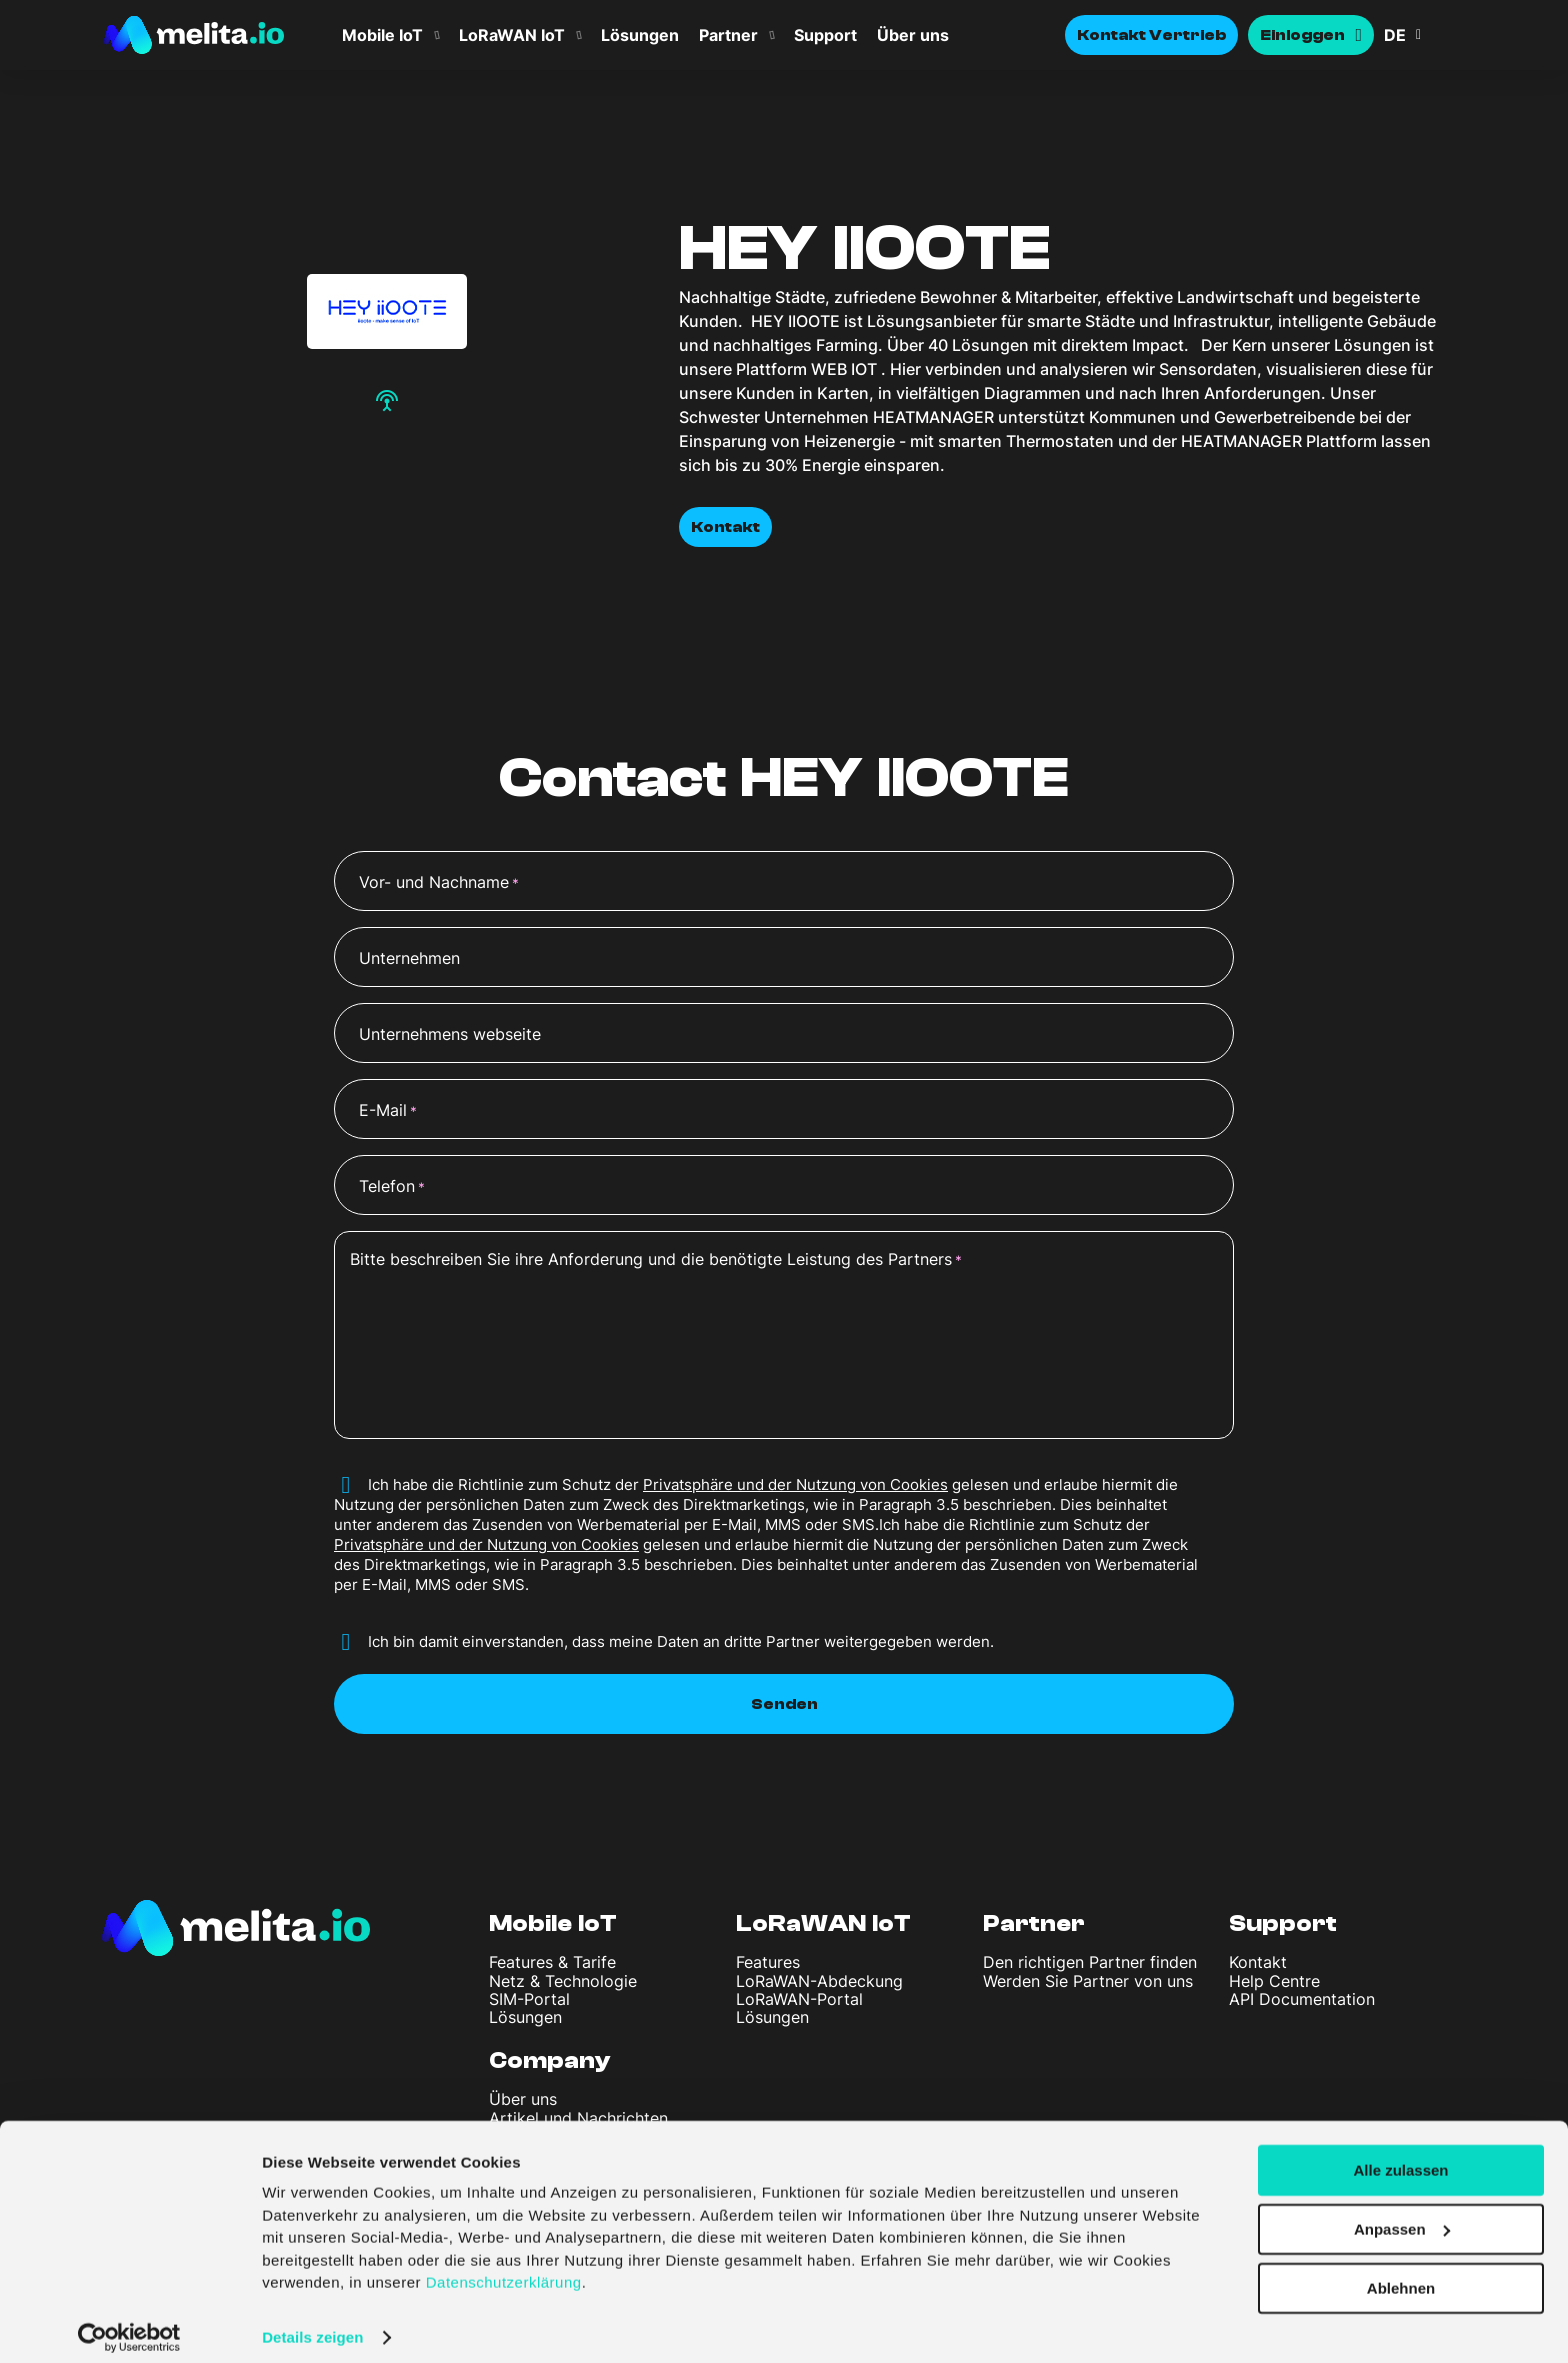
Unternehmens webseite (450, 1034)
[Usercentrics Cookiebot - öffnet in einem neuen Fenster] (129, 2324)
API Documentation (1302, 1999)
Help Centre (1274, 1981)
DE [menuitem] (1395, 35)
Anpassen (1402, 2215)
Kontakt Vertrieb (1152, 35)
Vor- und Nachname (439, 883)
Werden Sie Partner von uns (1088, 1981)
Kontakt (725, 527)
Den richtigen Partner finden (1090, 1962)
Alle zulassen (1400, 2156)
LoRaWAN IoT (512, 35)
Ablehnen (1401, 2274)
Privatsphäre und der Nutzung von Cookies (795, 1484)
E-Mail (388, 1111)
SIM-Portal (529, 1999)
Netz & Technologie (563, 1981)
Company (550, 2060)
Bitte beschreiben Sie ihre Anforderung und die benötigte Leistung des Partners (656, 1260)
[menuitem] (1424, 35)
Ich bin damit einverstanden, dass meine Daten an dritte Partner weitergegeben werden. (681, 1641)
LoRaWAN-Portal (799, 1999)
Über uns (913, 35)
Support (825, 35)
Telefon (392, 1187)
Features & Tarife (552, 1962)
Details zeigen (312, 2323)
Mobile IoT (382, 35)
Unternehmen (409, 958)
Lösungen (640, 35)
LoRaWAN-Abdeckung (819, 1981)
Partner (728, 35)
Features (768, 1962)
